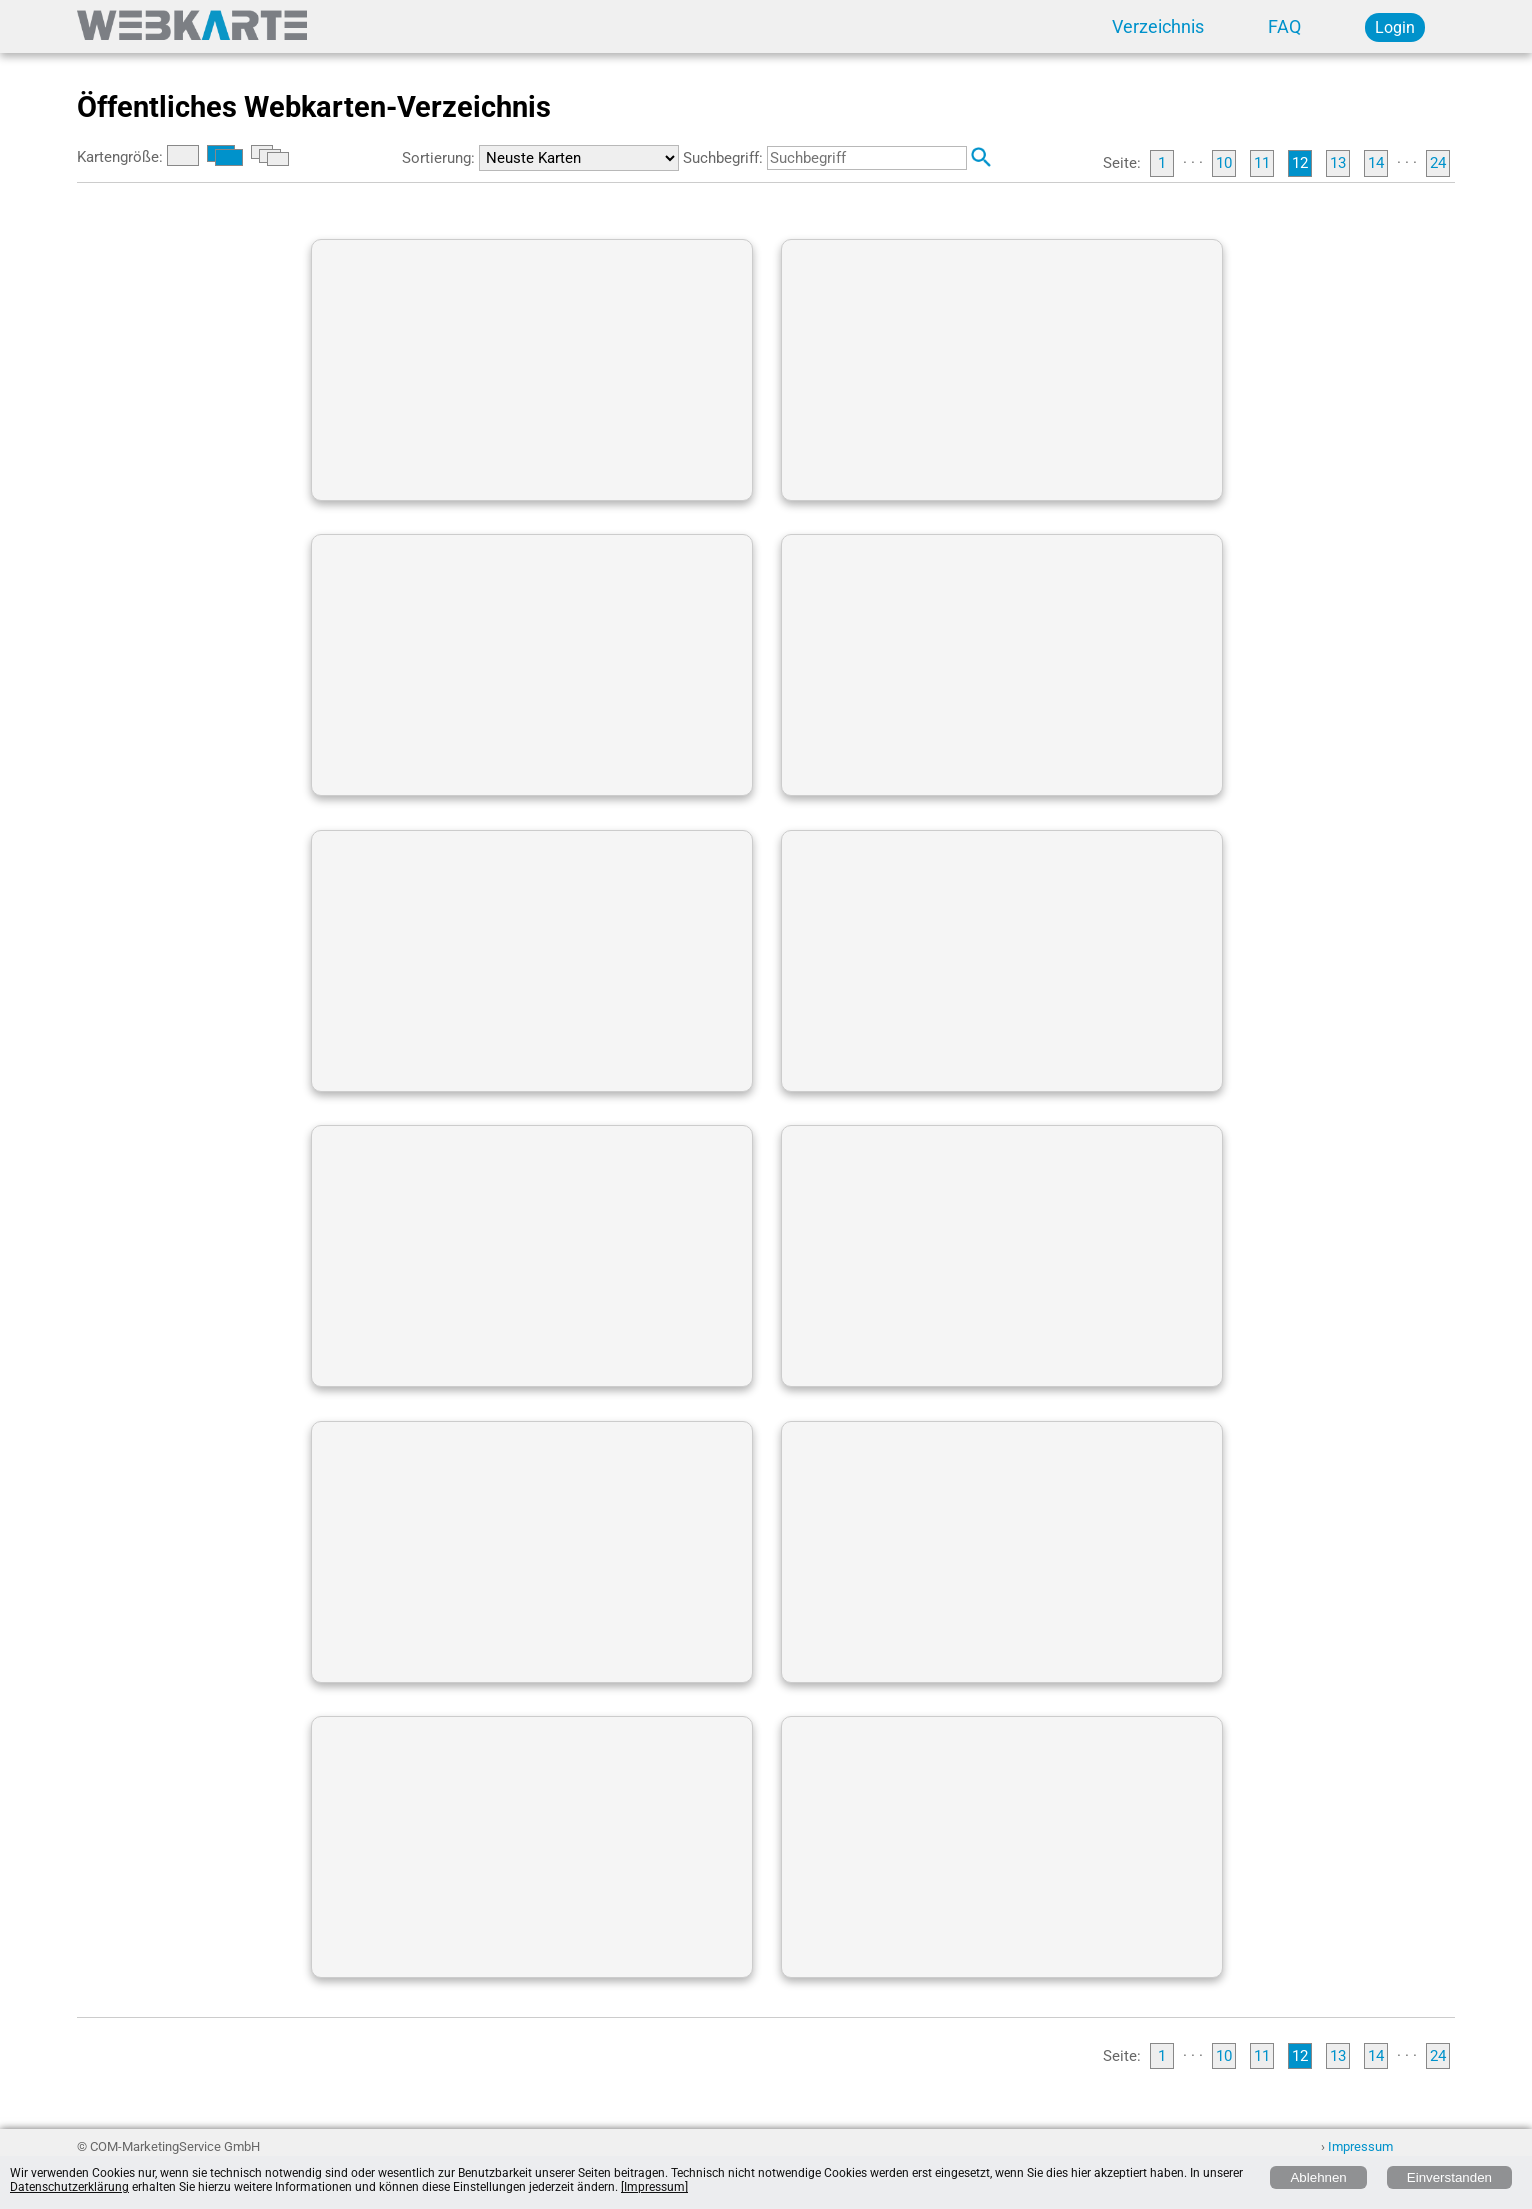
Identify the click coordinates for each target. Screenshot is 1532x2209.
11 (1262, 163)
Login (1395, 27)
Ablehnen (1318, 2177)
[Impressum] (654, 2187)
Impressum (1360, 2146)
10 (1224, 163)
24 (1438, 163)
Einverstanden (1449, 2177)
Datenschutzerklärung (69, 2187)
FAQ (1284, 27)
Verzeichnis (1158, 27)
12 (1300, 163)
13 (1338, 163)
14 (1376, 163)
